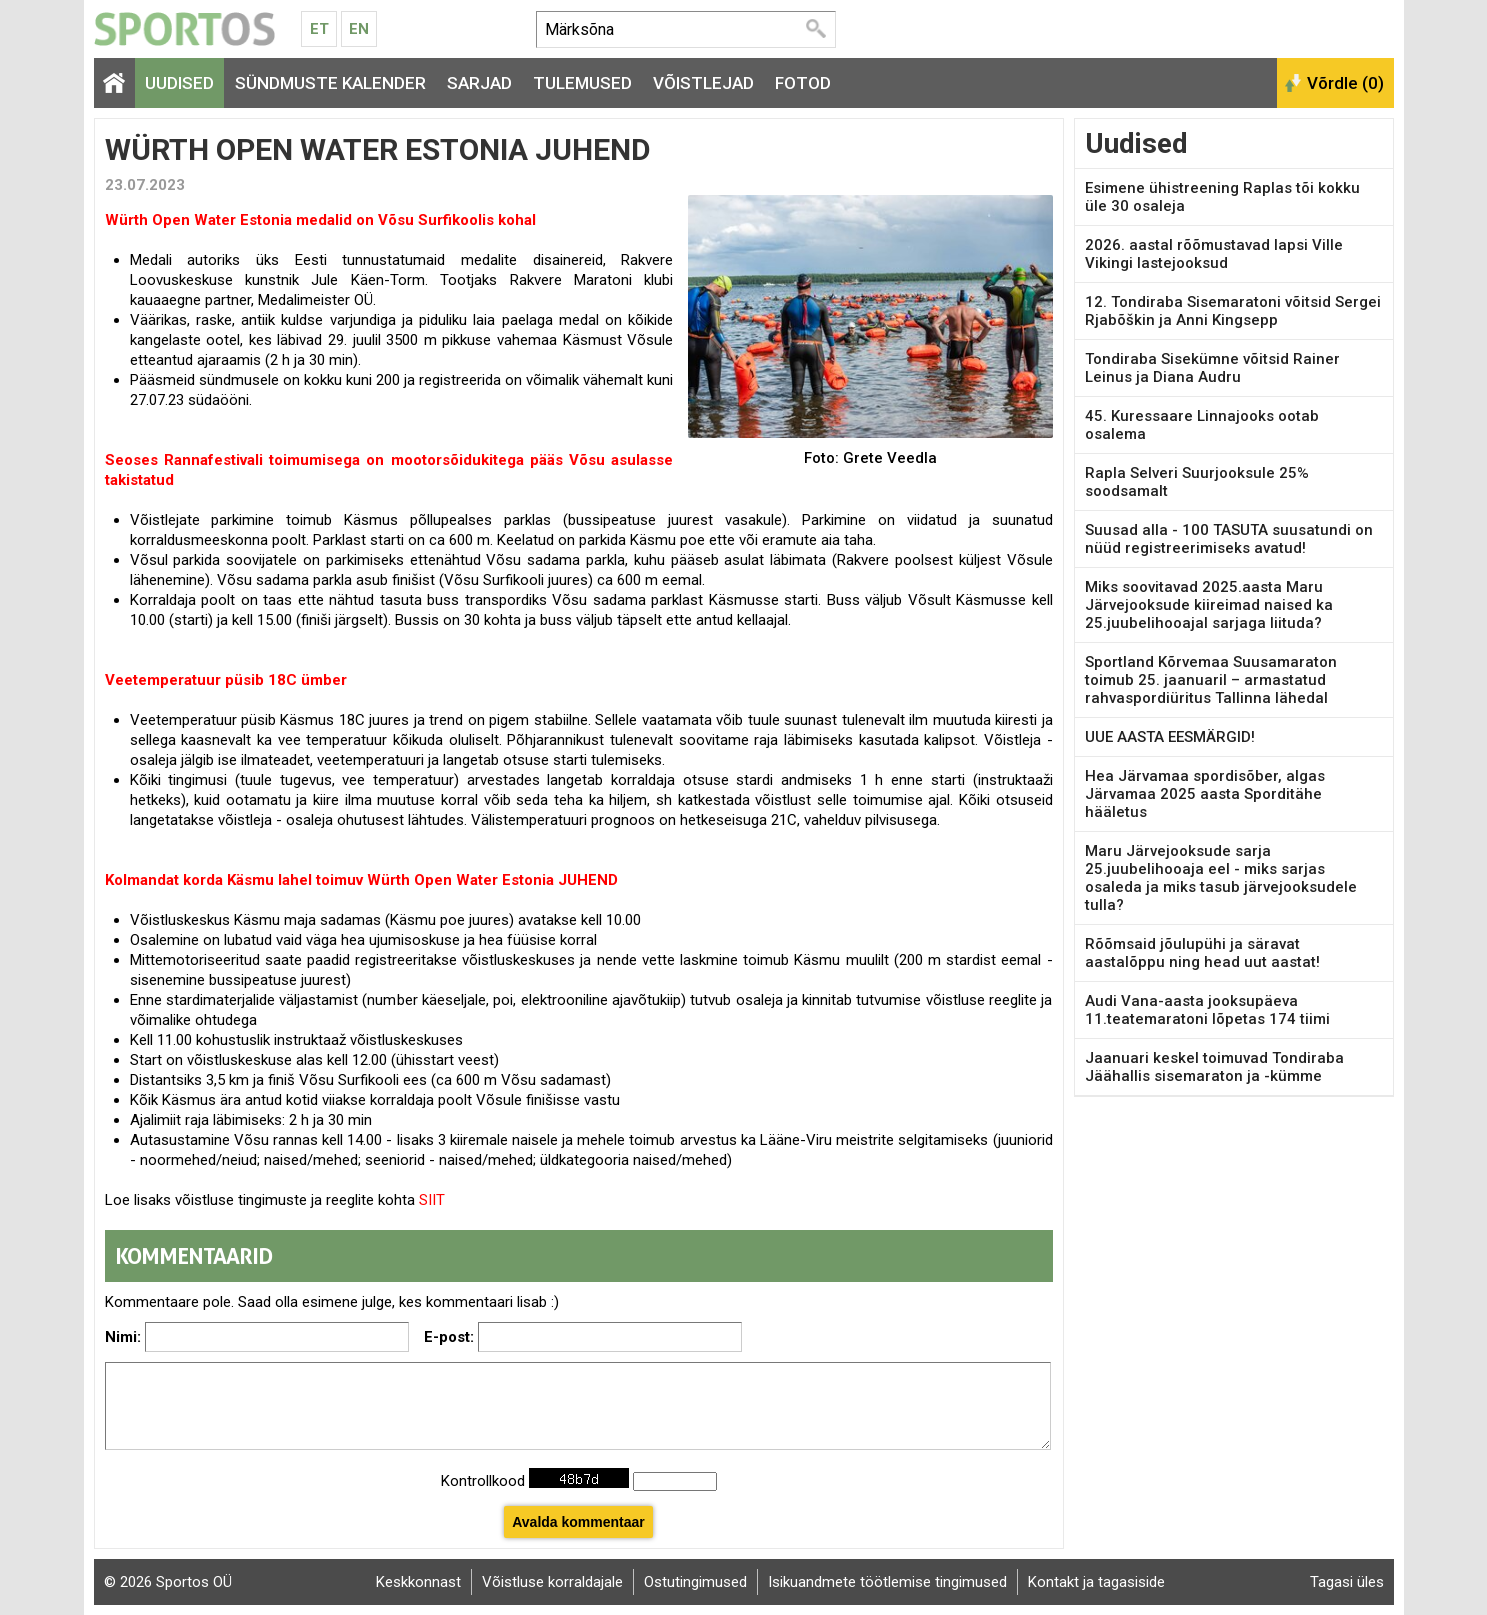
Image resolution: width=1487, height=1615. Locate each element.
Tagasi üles (1347, 1582)
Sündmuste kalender (330, 83)
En (359, 29)
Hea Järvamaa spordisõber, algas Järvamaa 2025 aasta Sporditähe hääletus (1205, 794)
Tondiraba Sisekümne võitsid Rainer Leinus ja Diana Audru (1212, 368)
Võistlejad (703, 83)
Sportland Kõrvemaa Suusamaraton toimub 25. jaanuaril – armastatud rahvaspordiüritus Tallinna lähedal (1211, 680)
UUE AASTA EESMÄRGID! (1170, 737)
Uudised (179, 83)
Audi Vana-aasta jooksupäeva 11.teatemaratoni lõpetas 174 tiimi (1207, 1010)
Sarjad (479, 83)
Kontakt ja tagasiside (1096, 1582)
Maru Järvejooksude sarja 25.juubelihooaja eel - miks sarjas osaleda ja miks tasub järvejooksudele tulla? (1221, 878)
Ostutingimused (695, 1582)
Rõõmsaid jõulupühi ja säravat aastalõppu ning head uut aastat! (1202, 953)
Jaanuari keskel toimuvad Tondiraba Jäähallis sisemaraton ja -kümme (1214, 1067)
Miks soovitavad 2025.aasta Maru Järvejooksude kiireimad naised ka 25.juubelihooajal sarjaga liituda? (1209, 605)
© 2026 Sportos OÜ (168, 1582)
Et (319, 29)
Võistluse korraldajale (552, 1582)
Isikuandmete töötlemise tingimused (887, 1582)
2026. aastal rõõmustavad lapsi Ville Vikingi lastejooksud (1214, 254)
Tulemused (582, 83)
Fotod (803, 83)
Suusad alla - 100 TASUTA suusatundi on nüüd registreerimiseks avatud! (1229, 539)
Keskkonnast (418, 1582)
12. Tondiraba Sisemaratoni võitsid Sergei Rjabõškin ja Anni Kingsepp (1233, 311)
